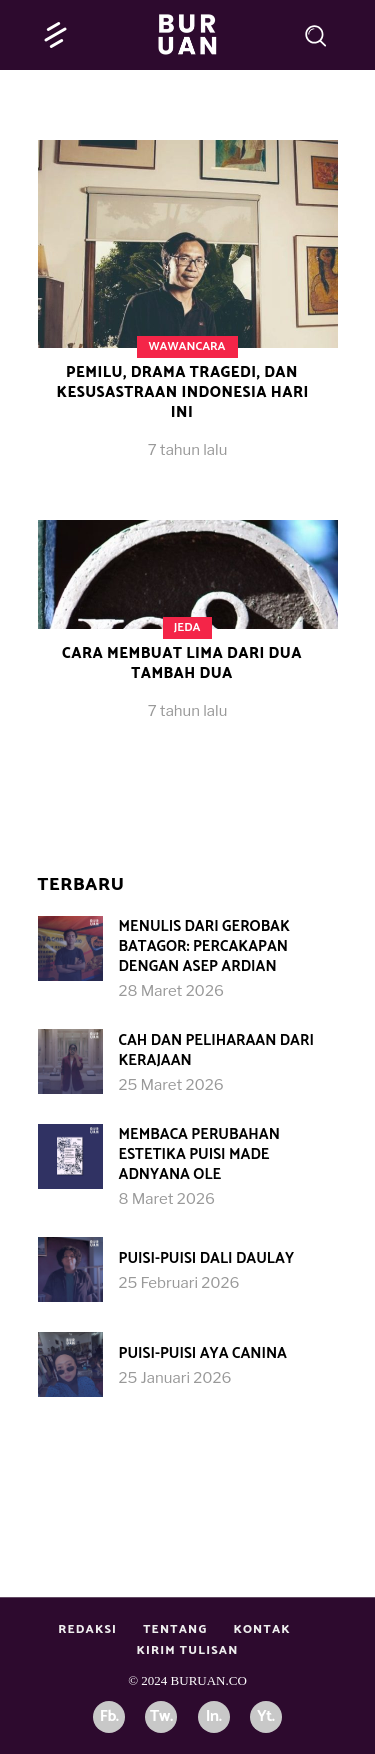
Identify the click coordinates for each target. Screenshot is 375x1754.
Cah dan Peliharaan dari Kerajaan (216, 1050)
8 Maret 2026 (167, 1199)
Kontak (261, 1629)
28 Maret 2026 (171, 991)
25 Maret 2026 (171, 1085)
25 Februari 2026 (179, 1283)
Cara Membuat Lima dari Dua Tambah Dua (182, 663)
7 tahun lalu (188, 450)
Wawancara (186, 346)
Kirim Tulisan (187, 1650)
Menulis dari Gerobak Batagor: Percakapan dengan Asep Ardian (204, 946)
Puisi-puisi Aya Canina (203, 1353)
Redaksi (87, 1629)
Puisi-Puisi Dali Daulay (207, 1258)
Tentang (175, 1629)
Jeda (187, 627)
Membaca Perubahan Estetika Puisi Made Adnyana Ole (199, 1154)
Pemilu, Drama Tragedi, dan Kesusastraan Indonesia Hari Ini (183, 392)
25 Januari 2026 (175, 1378)
